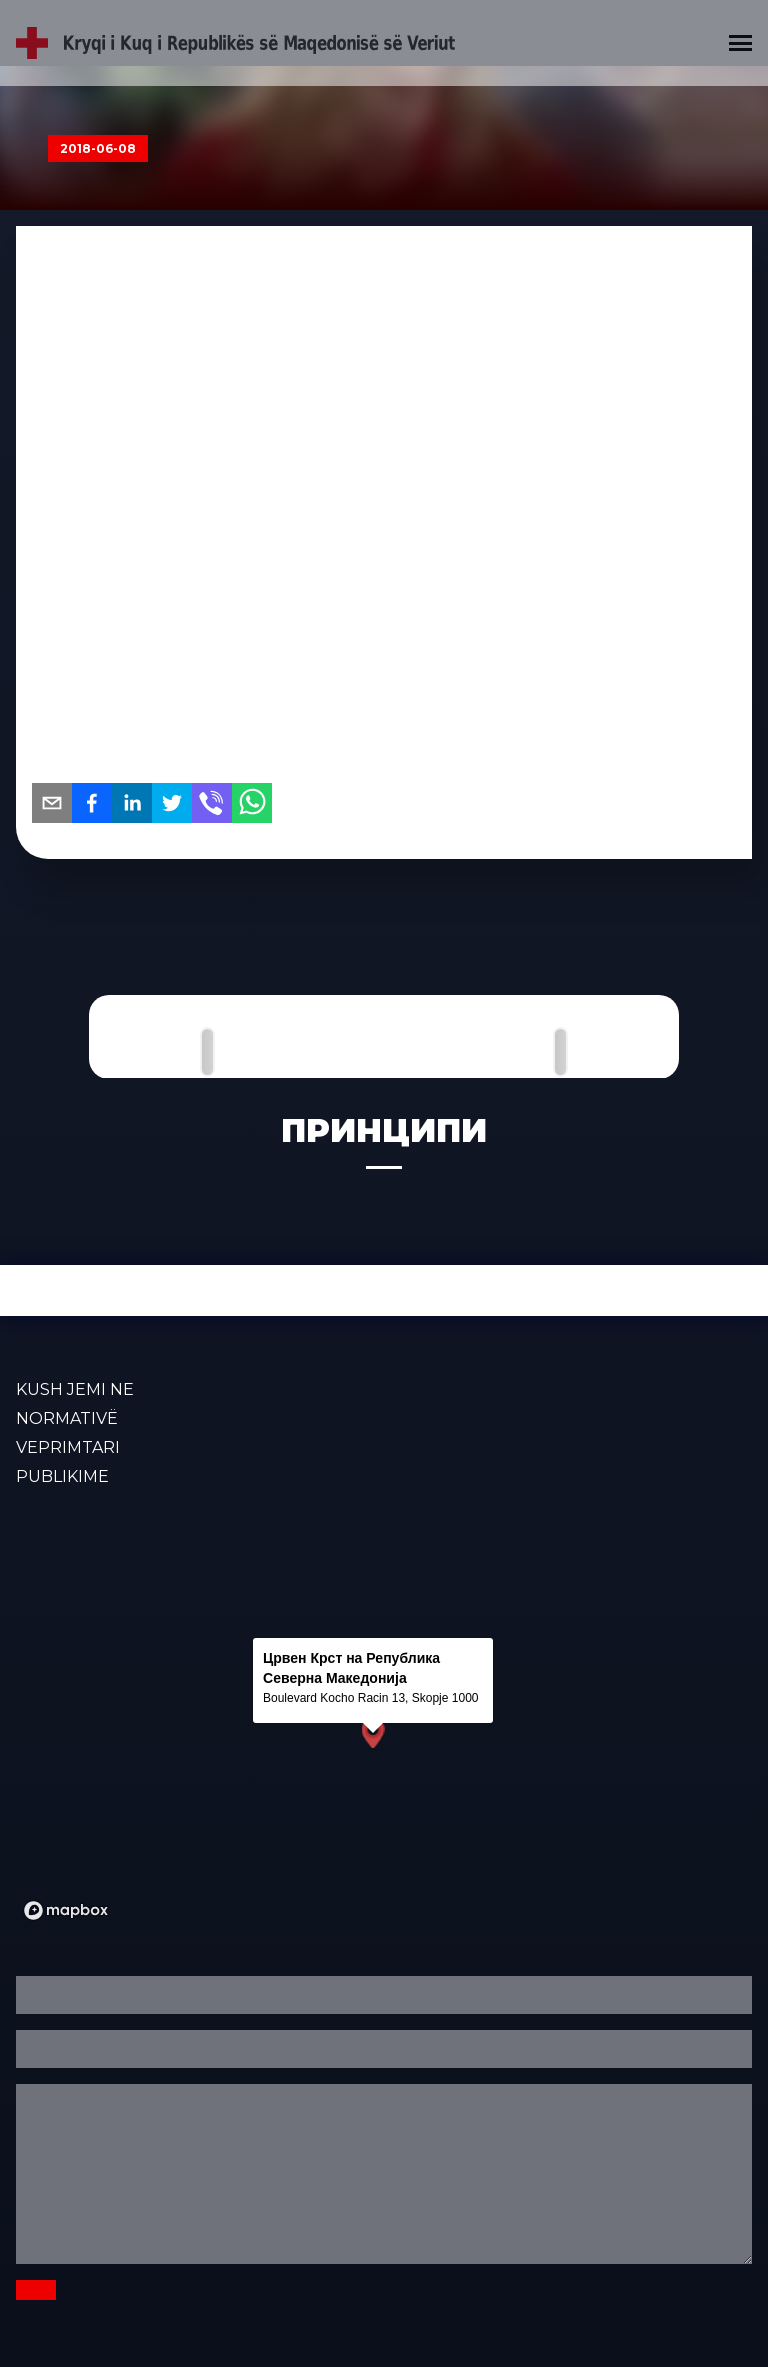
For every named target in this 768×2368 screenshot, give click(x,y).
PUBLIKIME (62, 1476)
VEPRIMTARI (68, 1447)
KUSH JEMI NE (75, 1389)
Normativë (67, 1418)
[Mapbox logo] (66, 1910)
